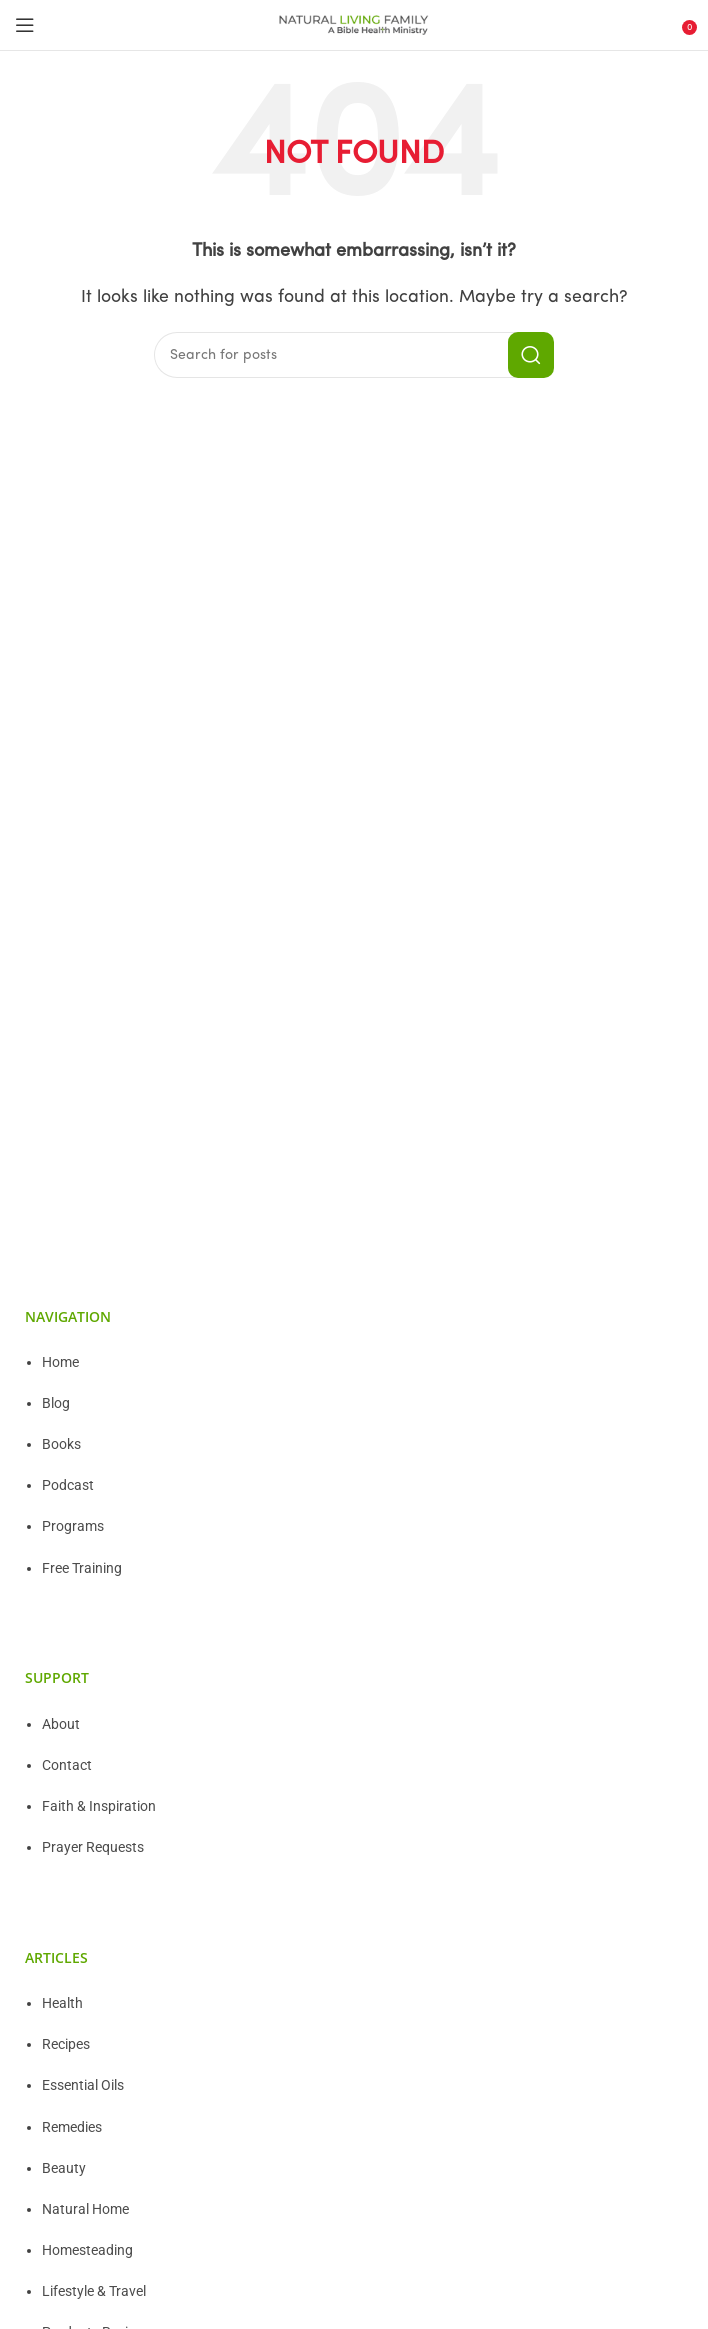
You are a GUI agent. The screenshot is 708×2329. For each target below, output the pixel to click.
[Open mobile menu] (25, 25)
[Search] (354, 355)
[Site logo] (354, 25)
